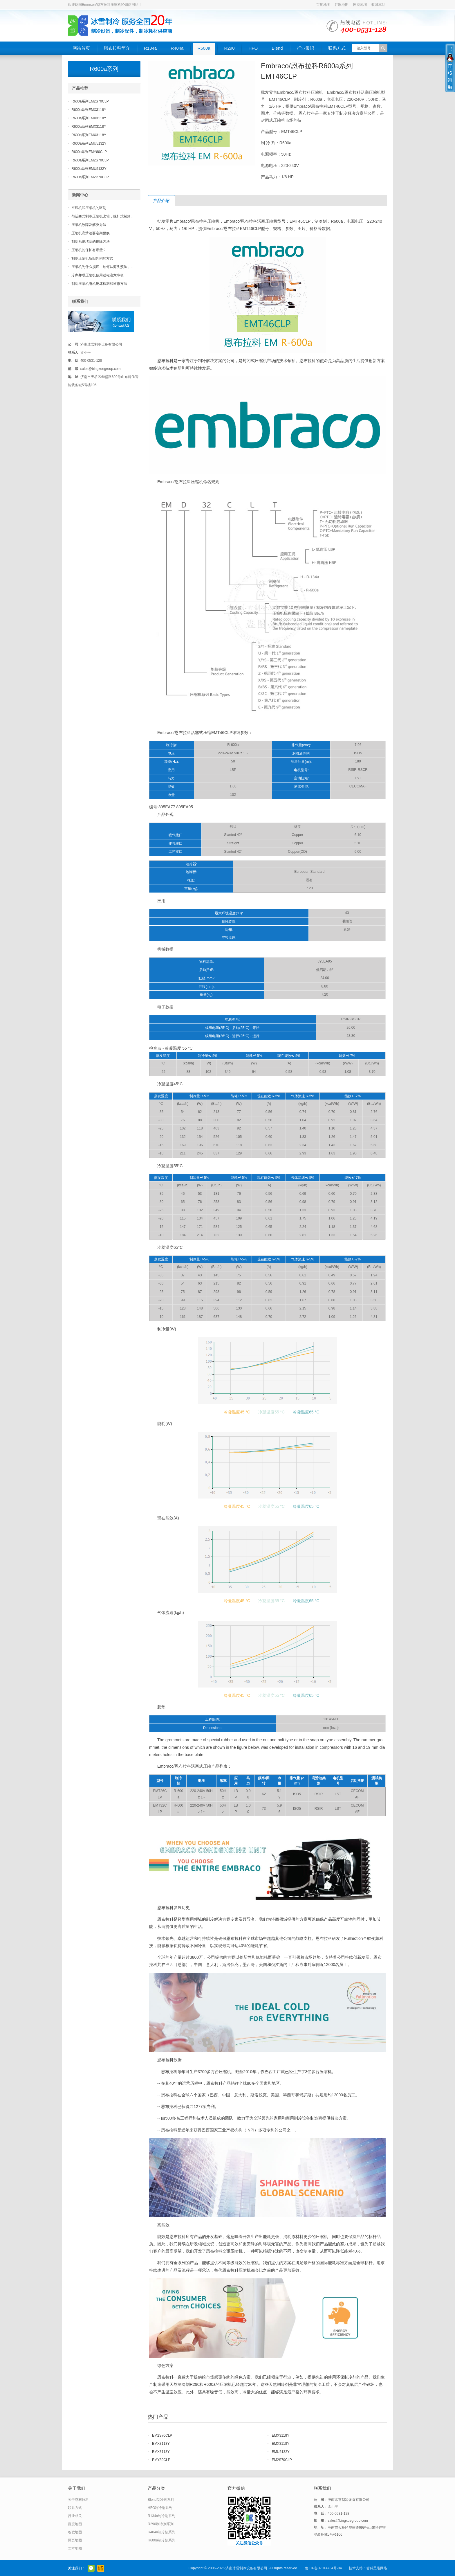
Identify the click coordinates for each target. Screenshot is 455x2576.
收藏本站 (378, 5)
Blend (277, 48)
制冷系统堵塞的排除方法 (90, 242)
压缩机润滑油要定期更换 (90, 233)
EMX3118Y (281, 2435)
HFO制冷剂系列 (160, 2508)
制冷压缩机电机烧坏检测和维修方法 (99, 284)
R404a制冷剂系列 (161, 2532)
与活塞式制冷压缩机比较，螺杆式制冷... (102, 216)
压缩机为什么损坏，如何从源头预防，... (102, 267)
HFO (253, 48)
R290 (229, 48)
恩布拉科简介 (117, 48)
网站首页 (81, 48)
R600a (203, 48)
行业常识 (305, 48)
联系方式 (337, 48)
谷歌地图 (342, 5)
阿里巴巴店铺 (100, 2568)
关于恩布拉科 (78, 2500)
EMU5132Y (281, 2452)
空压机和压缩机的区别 (88, 208)
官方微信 (91, 2568)
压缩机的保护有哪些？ (88, 250)
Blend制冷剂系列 (161, 2500)
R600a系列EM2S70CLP (90, 101)
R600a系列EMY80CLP (89, 152)
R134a (150, 48)
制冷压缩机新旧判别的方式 (92, 258)
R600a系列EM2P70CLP (90, 177)
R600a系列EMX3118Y (88, 110)
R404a (177, 48)
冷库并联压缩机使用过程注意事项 (97, 275)
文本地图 (75, 2548)
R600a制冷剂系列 (161, 2540)
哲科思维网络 (376, 2568)
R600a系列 (104, 69)
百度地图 (323, 5)
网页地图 (360, 5)
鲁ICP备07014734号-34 (323, 2568)
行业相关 (75, 2516)
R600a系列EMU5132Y (88, 143)
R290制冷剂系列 (161, 2524)
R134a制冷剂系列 (161, 2516)
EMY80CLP (161, 2460)
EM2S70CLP (162, 2435)
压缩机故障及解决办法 (88, 225)
